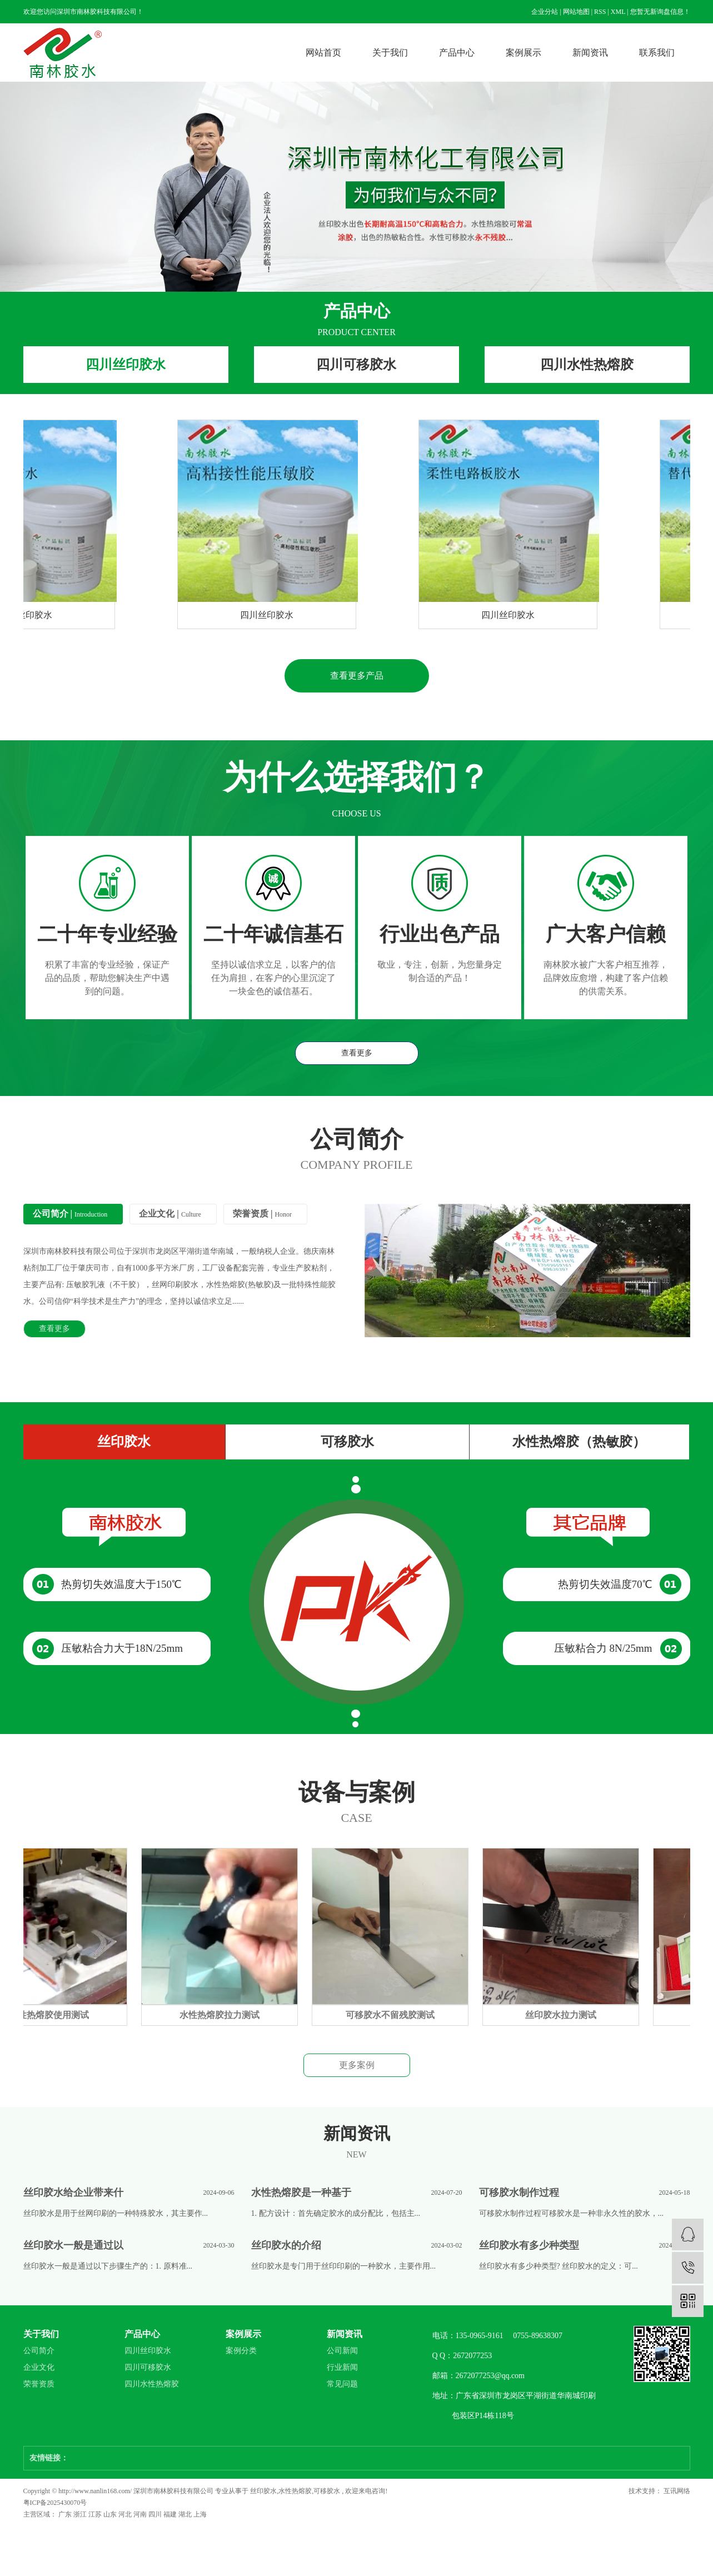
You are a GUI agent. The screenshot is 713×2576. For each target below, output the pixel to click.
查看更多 (356, 1053)
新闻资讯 (590, 52)
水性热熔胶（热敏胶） (579, 1441)
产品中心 (457, 52)
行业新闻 (342, 2367)
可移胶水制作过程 (519, 2192)
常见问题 (342, 2384)
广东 (65, 2514)
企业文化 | (170, 1213)
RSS (600, 12)
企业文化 (38, 2367)
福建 (170, 2514)
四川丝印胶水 (126, 364)
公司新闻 (342, 2350)
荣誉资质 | (262, 1213)
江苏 (95, 2514)
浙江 (80, 2514)
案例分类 (241, 2350)
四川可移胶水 (356, 364)
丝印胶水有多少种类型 (529, 2245)
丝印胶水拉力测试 (564, 2015)
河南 (140, 2514)
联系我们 (657, 52)
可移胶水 (347, 1441)
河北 (125, 2514)
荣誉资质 (38, 2384)
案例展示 (523, 52)
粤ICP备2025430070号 (55, 2503)
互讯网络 (676, 2491)
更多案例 (357, 2065)
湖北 (185, 2514)
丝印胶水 (124, 1441)
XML (618, 12)
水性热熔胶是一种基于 (301, 2192)
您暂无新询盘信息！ (660, 12)
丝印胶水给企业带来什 (73, 2192)
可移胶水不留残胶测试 (394, 2015)
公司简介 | (70, 1213)
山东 (110, 2514)
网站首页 (323, 52)
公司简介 (38, 2350)
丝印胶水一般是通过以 (73, 2245)
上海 (200, 2514)
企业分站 (544, 12)
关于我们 (390, 52)
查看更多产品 (356, 675)
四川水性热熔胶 (587, 364)
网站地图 (576, 12)
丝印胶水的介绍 (286, 2245)
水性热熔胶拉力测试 (223, 2015)
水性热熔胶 (295, 2491)
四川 (155, 2514)
